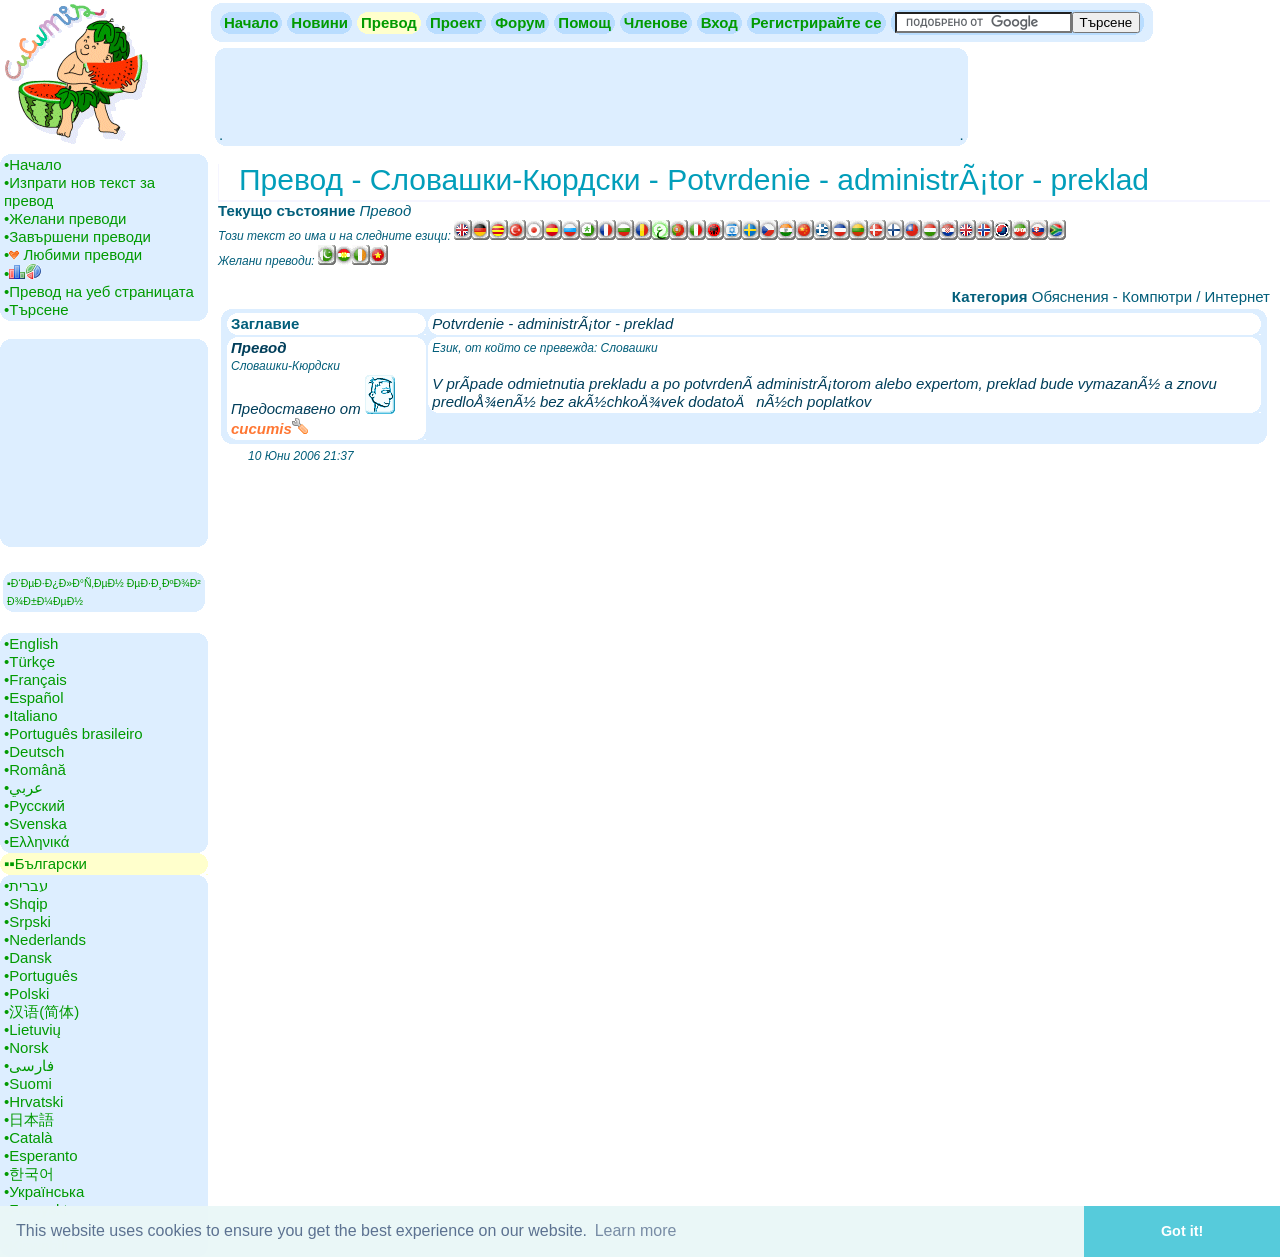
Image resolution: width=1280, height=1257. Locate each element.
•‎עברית (26, 885)
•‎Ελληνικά (36, 841)
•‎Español (33, 697)
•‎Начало (33, 164)
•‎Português (41, 975)
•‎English (31, 643)
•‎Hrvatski (33, 1101)
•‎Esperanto (41, 1155)
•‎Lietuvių (32, 1029)
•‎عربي (23, 787)
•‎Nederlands (45, 939)
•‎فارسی (29, 1065)
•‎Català (28, 1137)
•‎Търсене (36, 309)
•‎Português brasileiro (73, 733)
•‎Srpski (27, 921)
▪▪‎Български (45, 863)
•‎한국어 (29, 1173)
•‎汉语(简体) (41, 1011)
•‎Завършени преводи (77, 236)
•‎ (22, 273)
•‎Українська (44, 1191)
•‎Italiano (31, 715)
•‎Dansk (28, 957)
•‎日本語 (29, 1119)
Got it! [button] (1182, 1231)
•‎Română (35, 769)
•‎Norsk (26, 1047)
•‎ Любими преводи (73, 254)
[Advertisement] (591, 95)
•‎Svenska (35, 823)
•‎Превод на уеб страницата (99, 291)
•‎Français (35, 679)
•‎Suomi (28, 1083)
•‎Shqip (26, 903)
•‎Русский (34, 805)
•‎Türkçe (29, 661)
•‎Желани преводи (65, 218)
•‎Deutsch (34, 751)
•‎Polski (26, 993)
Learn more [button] (636, 1230)
